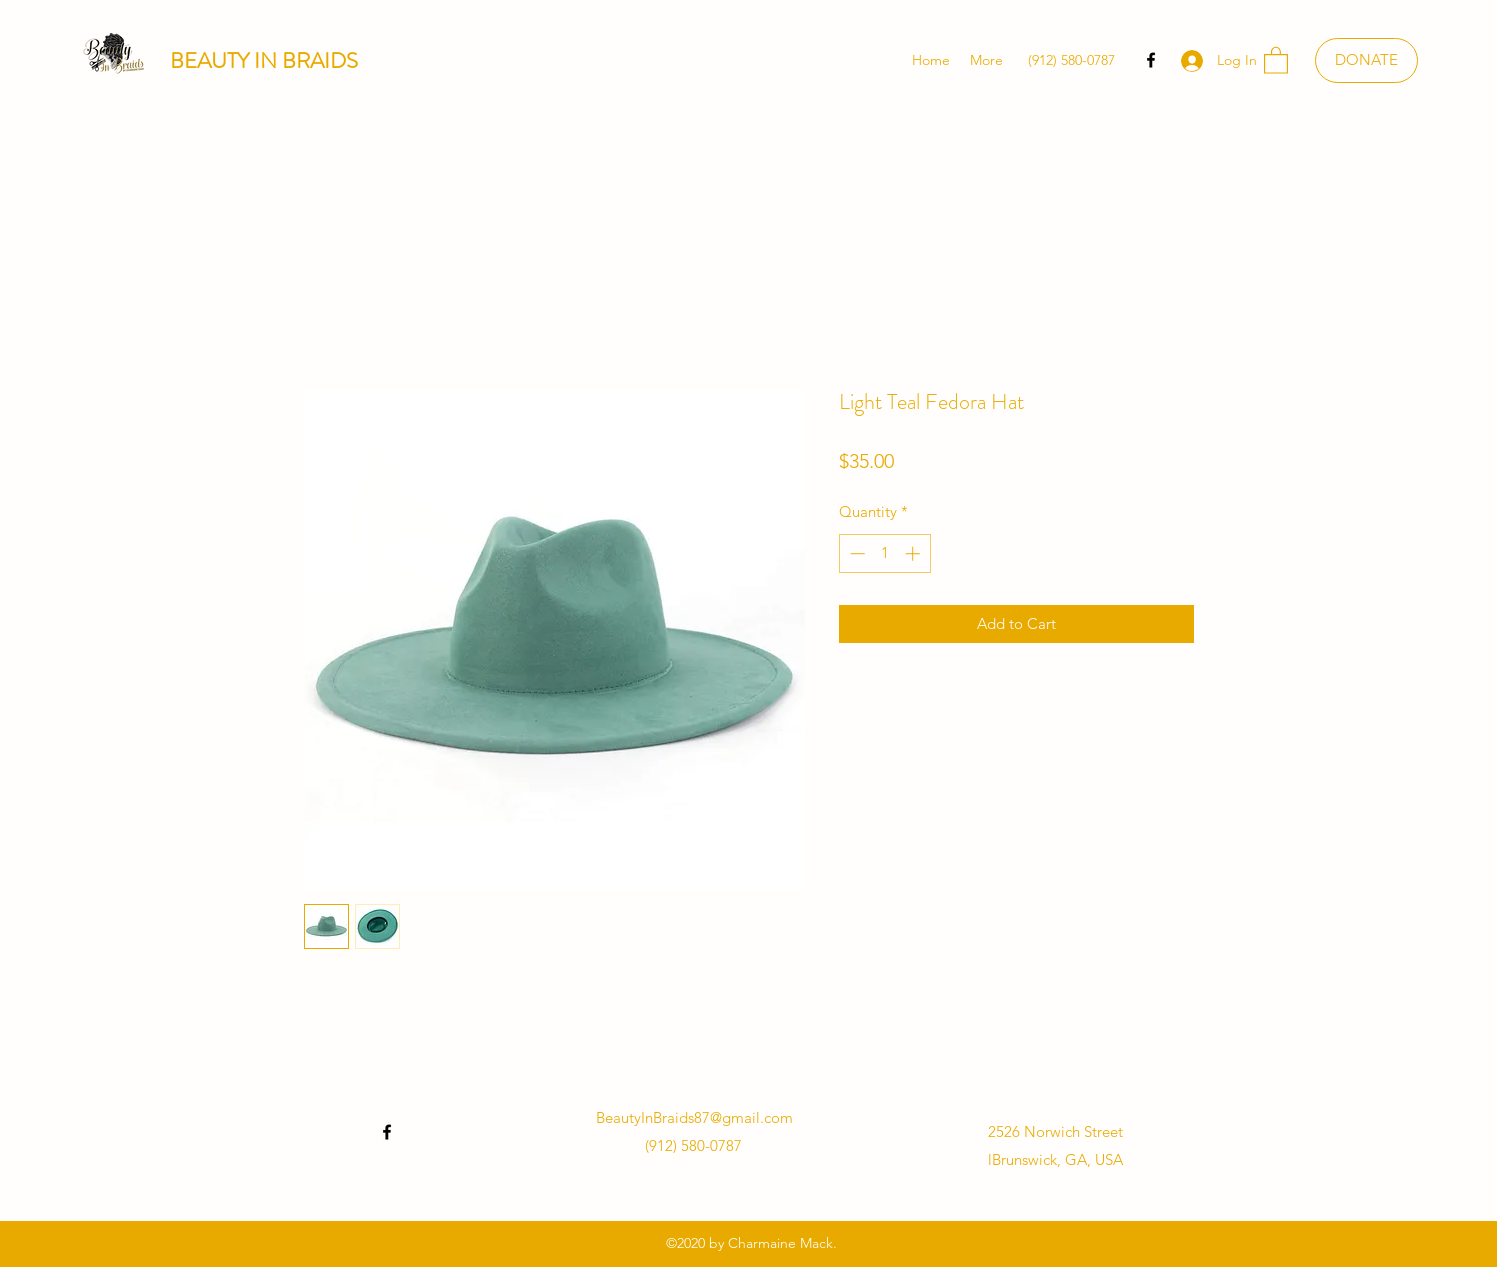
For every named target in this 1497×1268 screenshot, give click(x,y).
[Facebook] (1151, 60)
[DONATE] (1366, 60)
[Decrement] (855, 553)
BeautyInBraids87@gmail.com (694, 1117)
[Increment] (914, 553)
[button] (1276, 59)
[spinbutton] (884, 553)
